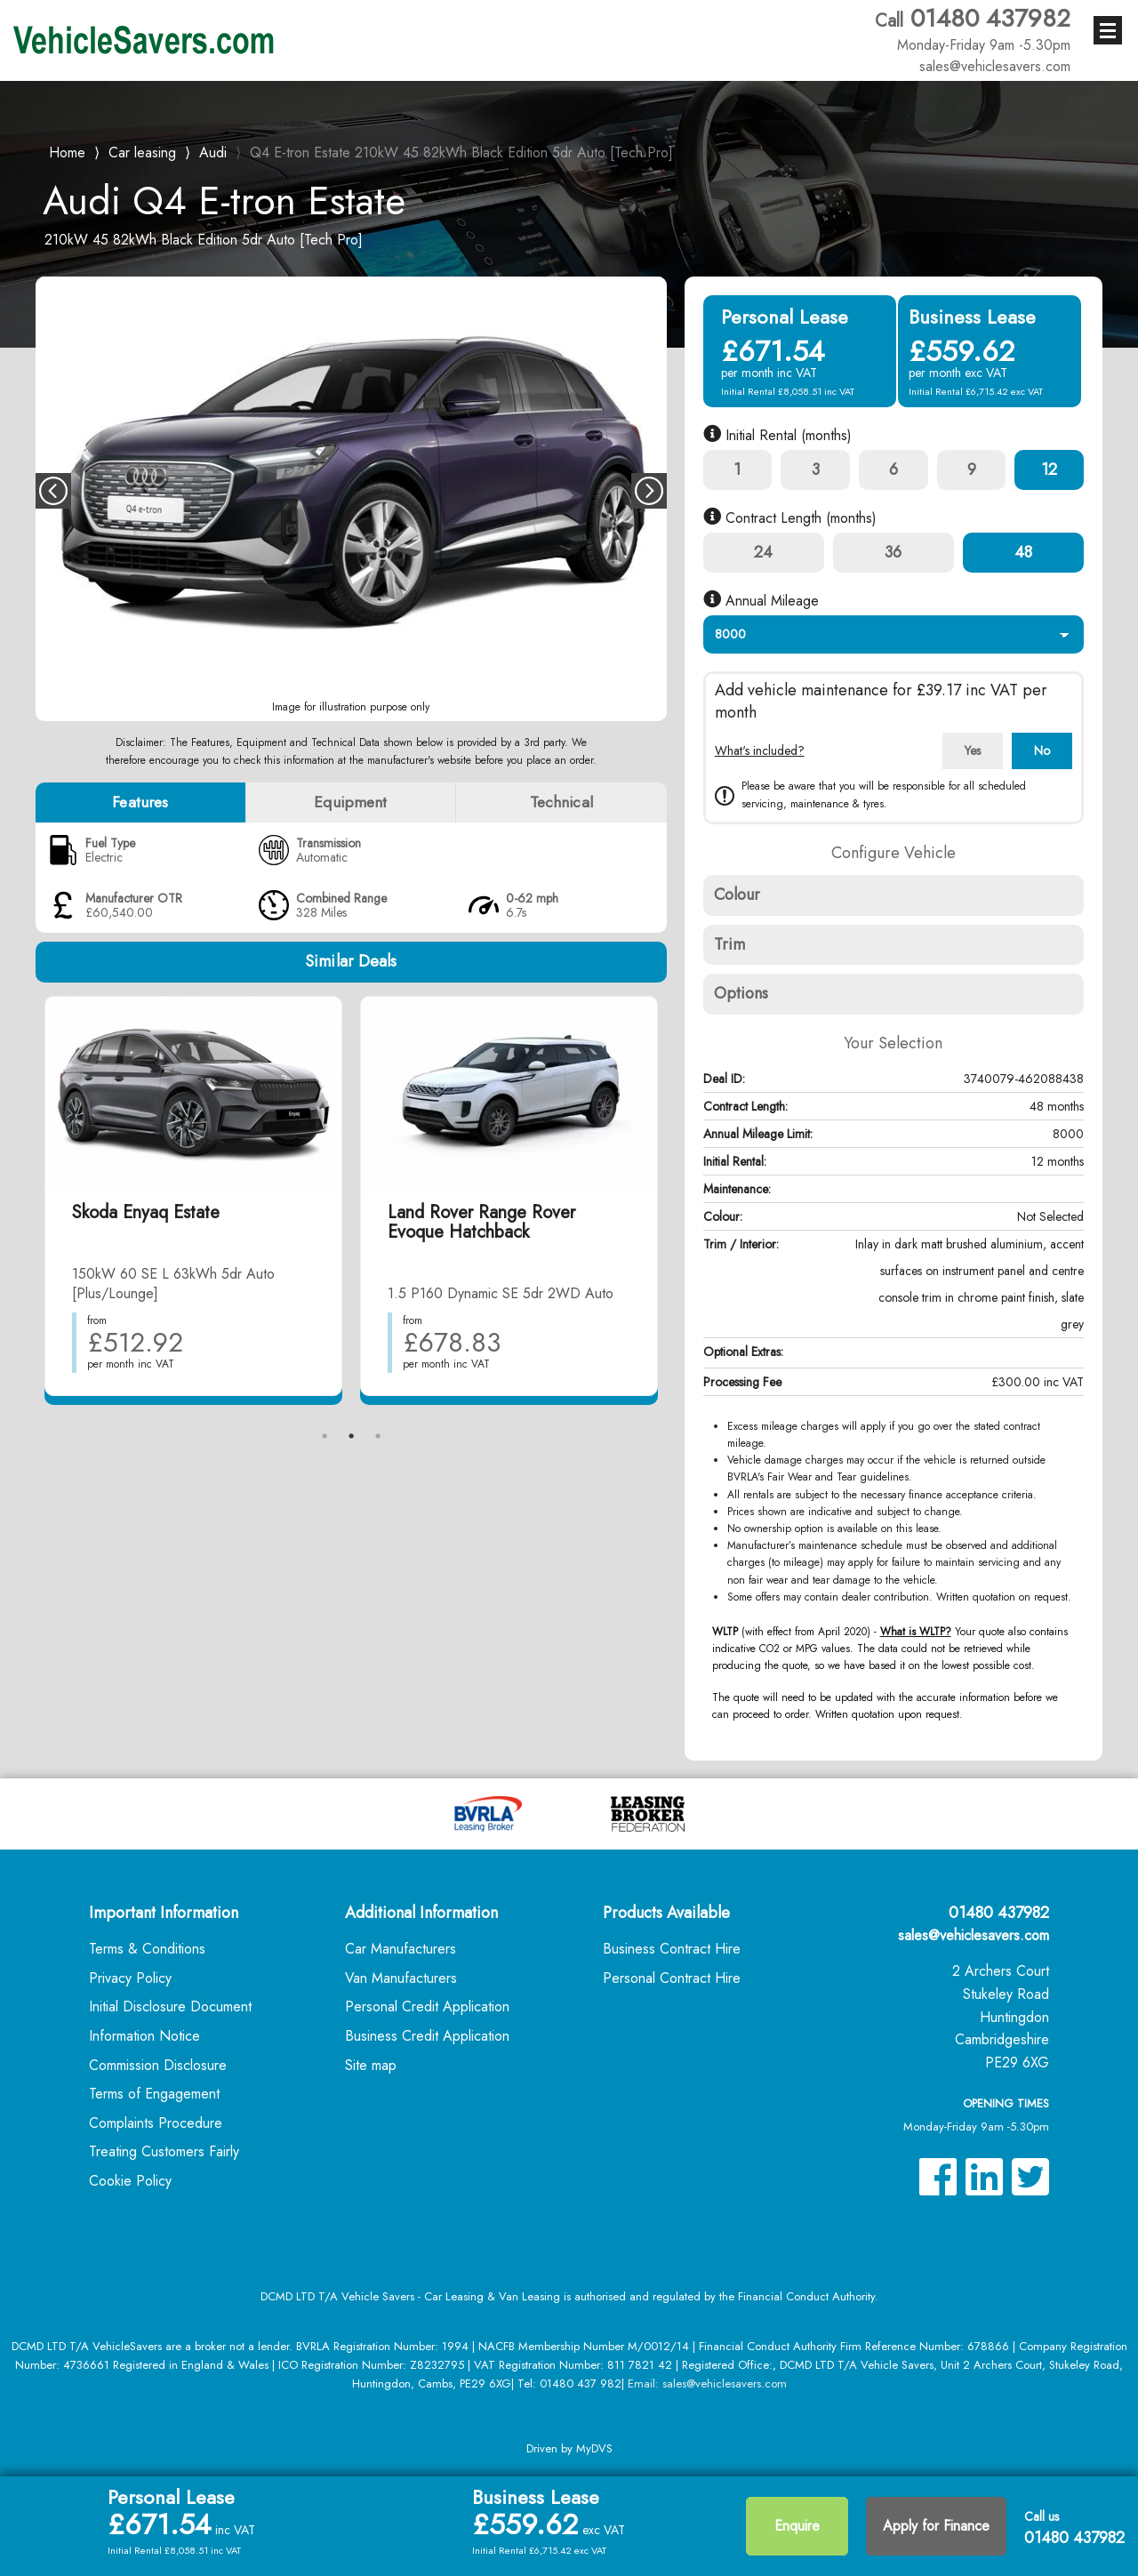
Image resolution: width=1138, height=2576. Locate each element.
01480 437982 (972, 29)
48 (1023, 552)
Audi (213, 152)
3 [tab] (378, 1436)
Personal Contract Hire (672, 1978)
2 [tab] (351, 1436)
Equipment (350, 802)
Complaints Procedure (155, 2123)
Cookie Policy (130, 2181)
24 (763, 552)
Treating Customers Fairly (164, 2151)
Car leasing (142, 152)
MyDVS (594, 2448)
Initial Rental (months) (777, 435)
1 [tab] (324, 1436)
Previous (53, 491)
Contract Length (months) (790, 518)
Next (649, 491)
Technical (561, 802)
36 (893, 552)
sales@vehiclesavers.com (973, 1935)
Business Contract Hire (672, 1948)
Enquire (797, 2526)
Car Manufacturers (400, 1948)
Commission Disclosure (158, 2065)
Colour (737, 894)
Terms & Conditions (147, 1948)
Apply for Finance (936, 2526)
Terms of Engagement (154, 2093)
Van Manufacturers (401, 1978)
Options (741, 993)
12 (1049, 469)
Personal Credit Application (427, 2006)
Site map (371, 2065)
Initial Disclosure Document (170, 2006)
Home (67, 150)
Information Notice (144, 2036)
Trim (729, 944)
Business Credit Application (427, 2036)
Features (140, 802)
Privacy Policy (130, 1978)
